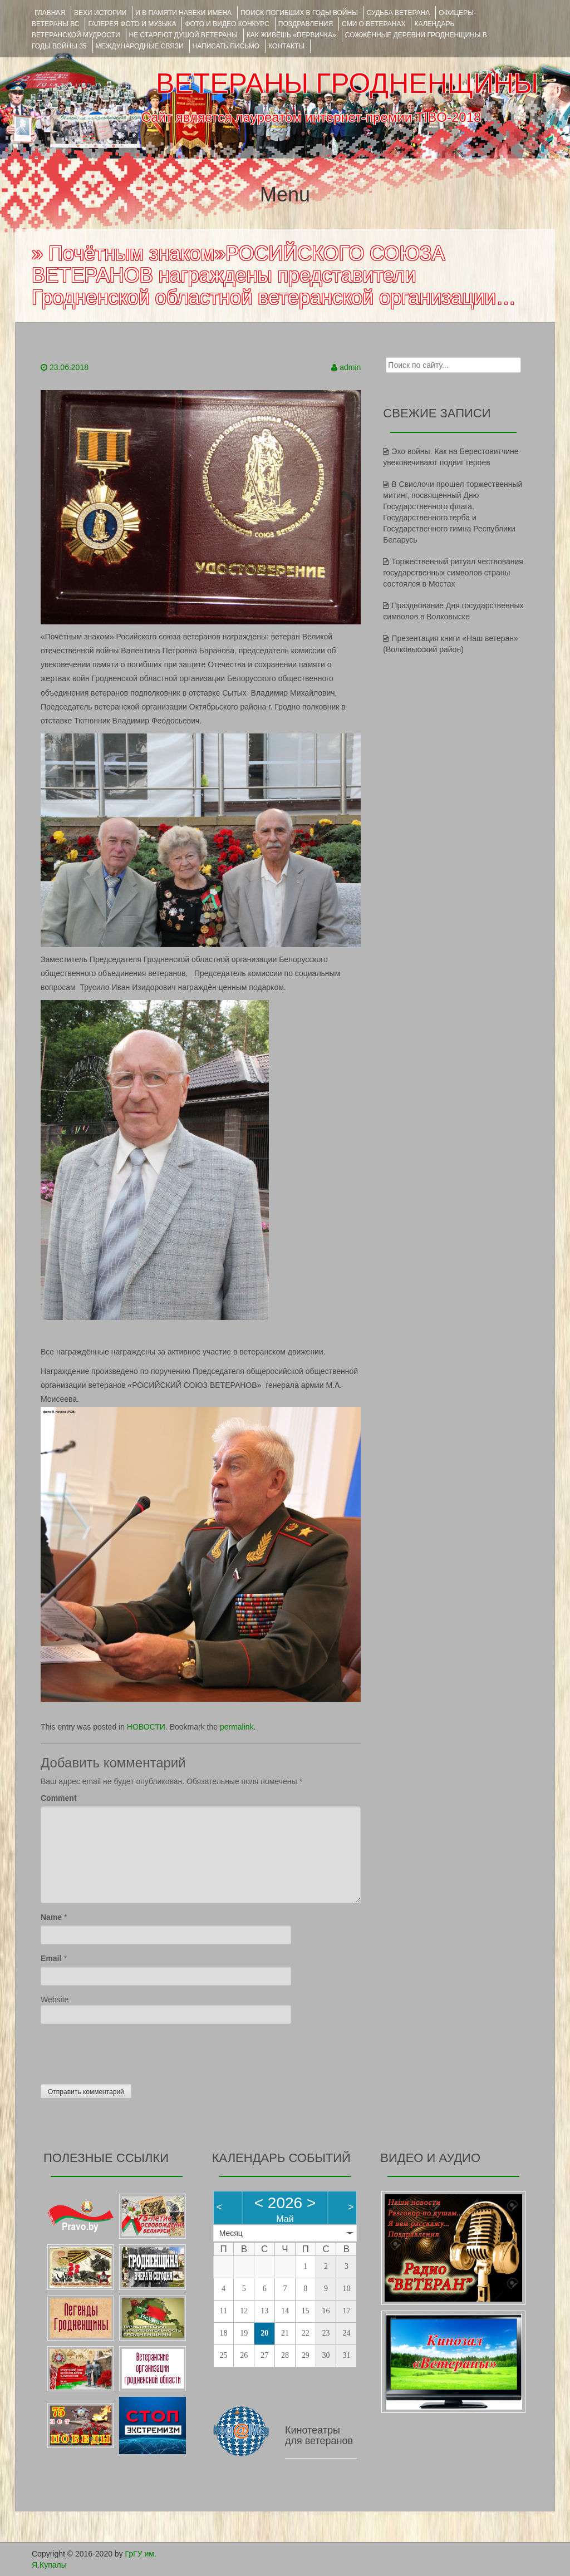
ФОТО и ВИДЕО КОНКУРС (227, 24)
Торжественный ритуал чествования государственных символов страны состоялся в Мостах (453, 572)
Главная (50, 13)
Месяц (231, 2233)
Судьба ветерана (398, 13)
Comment (59, 1798)
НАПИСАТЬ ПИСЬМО (226, 46)
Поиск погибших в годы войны (299, 13)
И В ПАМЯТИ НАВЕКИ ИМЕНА (183, 13)
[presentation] (125, 2051)
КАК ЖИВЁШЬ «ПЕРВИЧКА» (291, 35)
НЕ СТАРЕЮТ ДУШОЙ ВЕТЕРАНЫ (183, 35)
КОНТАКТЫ (286, 46)
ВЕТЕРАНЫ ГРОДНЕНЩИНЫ (347, 83)
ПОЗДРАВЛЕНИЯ (305, 24)
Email (51, 1958)
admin (350, 367)
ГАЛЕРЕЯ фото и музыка (132, 24)
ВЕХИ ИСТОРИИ (100, 13)
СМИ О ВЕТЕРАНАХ (373, 24)
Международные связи (140, 46)
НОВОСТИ (146, 1726)
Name (51, 1917)
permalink (237, 1726)
